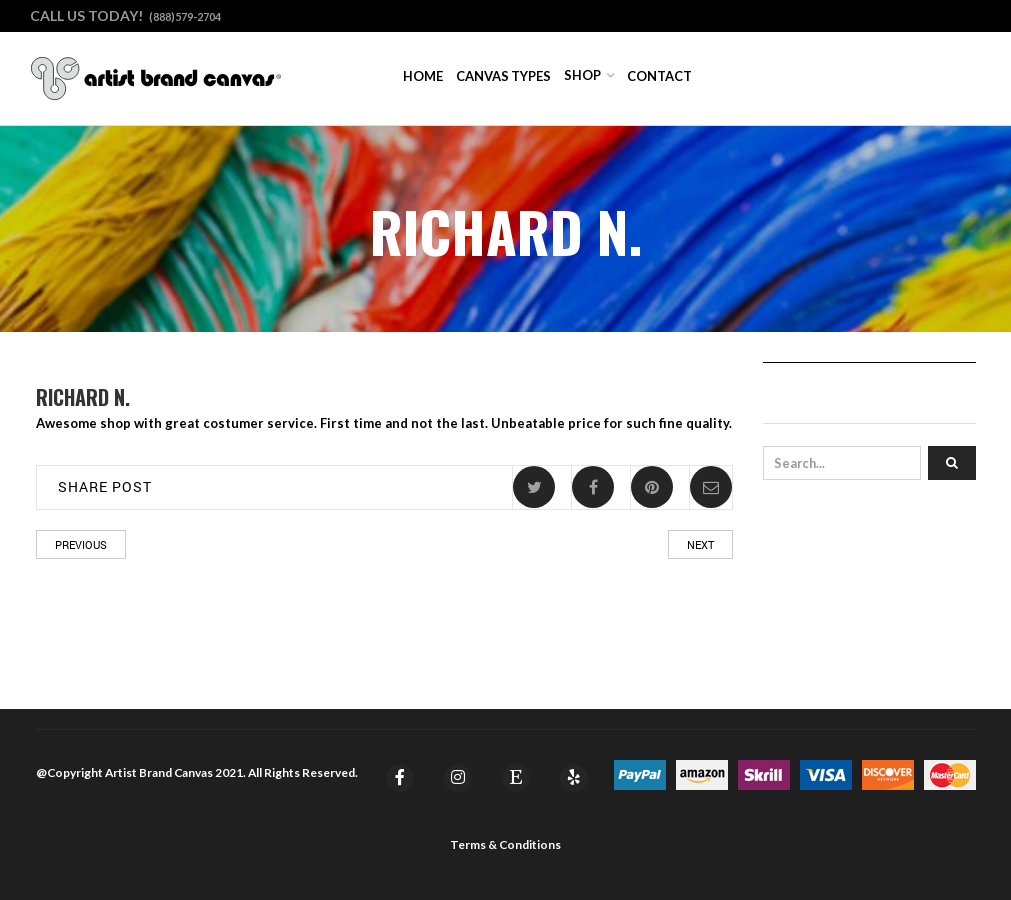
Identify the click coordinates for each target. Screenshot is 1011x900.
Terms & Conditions (505, 844)
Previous (81, 544)
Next (700, 544)
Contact (659, 76)
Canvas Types (503, 76)
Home (423, 76)
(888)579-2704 (185, 16)
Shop (582, 75)
